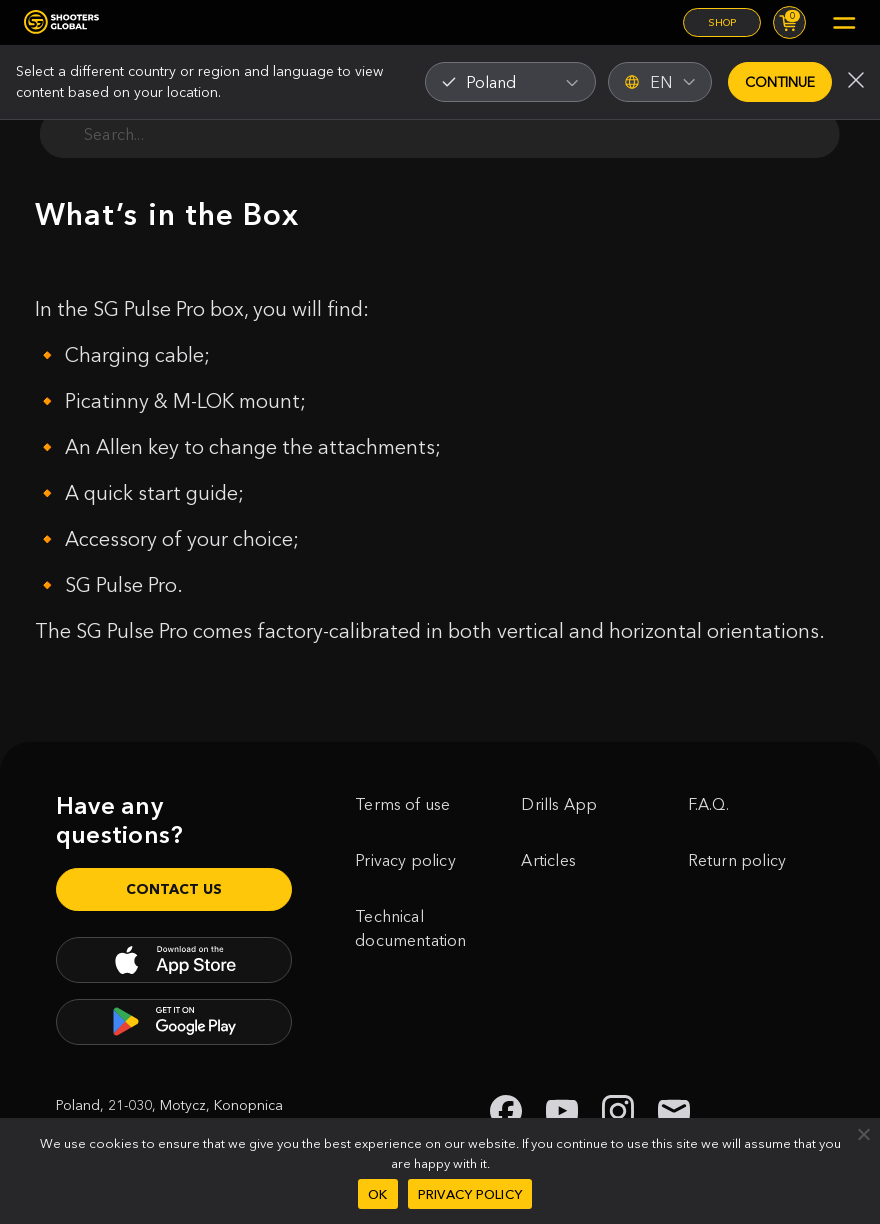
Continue (780, 82)
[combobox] (510, 82)
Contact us (174, 889)
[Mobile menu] (844, 23)
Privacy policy (405, 860)
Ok (378, 1194)
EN (660, 82)
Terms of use (402, 804)
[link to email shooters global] (674, 1111)
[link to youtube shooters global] (562, 1111)
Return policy (737, 860)
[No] (863, 1134)
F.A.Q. (708, 804)
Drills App (559, 804)
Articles (548, 860)
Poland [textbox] (491, 82)
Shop (722, 22)
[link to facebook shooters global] (506, 1111)
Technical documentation (410, 928)
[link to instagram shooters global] (618, 1111)
